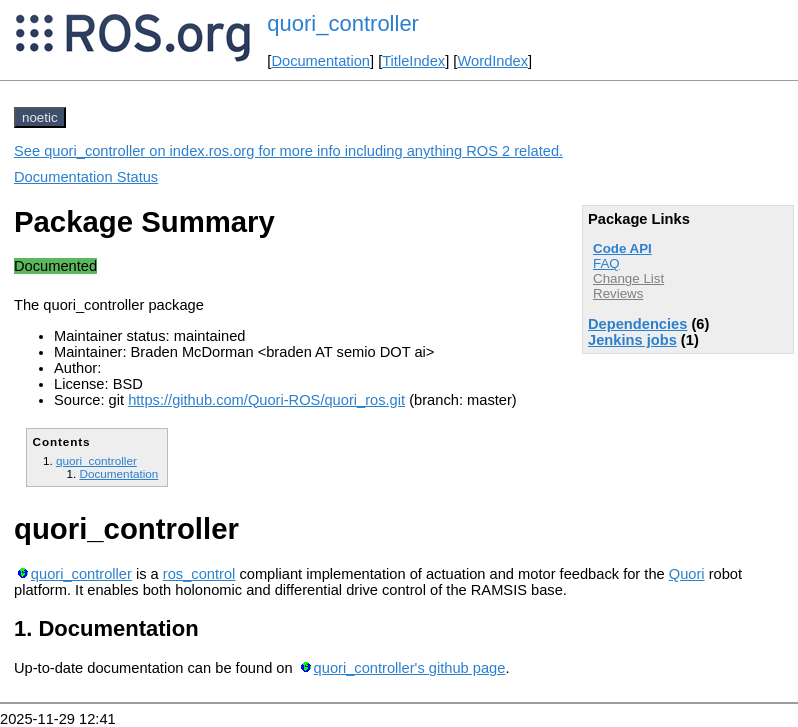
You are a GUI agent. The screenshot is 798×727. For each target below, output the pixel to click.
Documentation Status (86, 177)
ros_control (199, 574)
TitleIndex (413, 61)
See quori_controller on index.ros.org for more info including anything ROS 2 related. (288, 151)
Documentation (320, 61)
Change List (628, 278)
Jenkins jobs (632, 340)
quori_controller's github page (410, 668)
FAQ (606, 263)
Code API (622, 248)
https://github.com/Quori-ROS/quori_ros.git (266, 400)
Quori (687, 574)
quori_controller (343, 23)
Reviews (618, 293)
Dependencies (637, 324)
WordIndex (492, 61)
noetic (40, 117)
